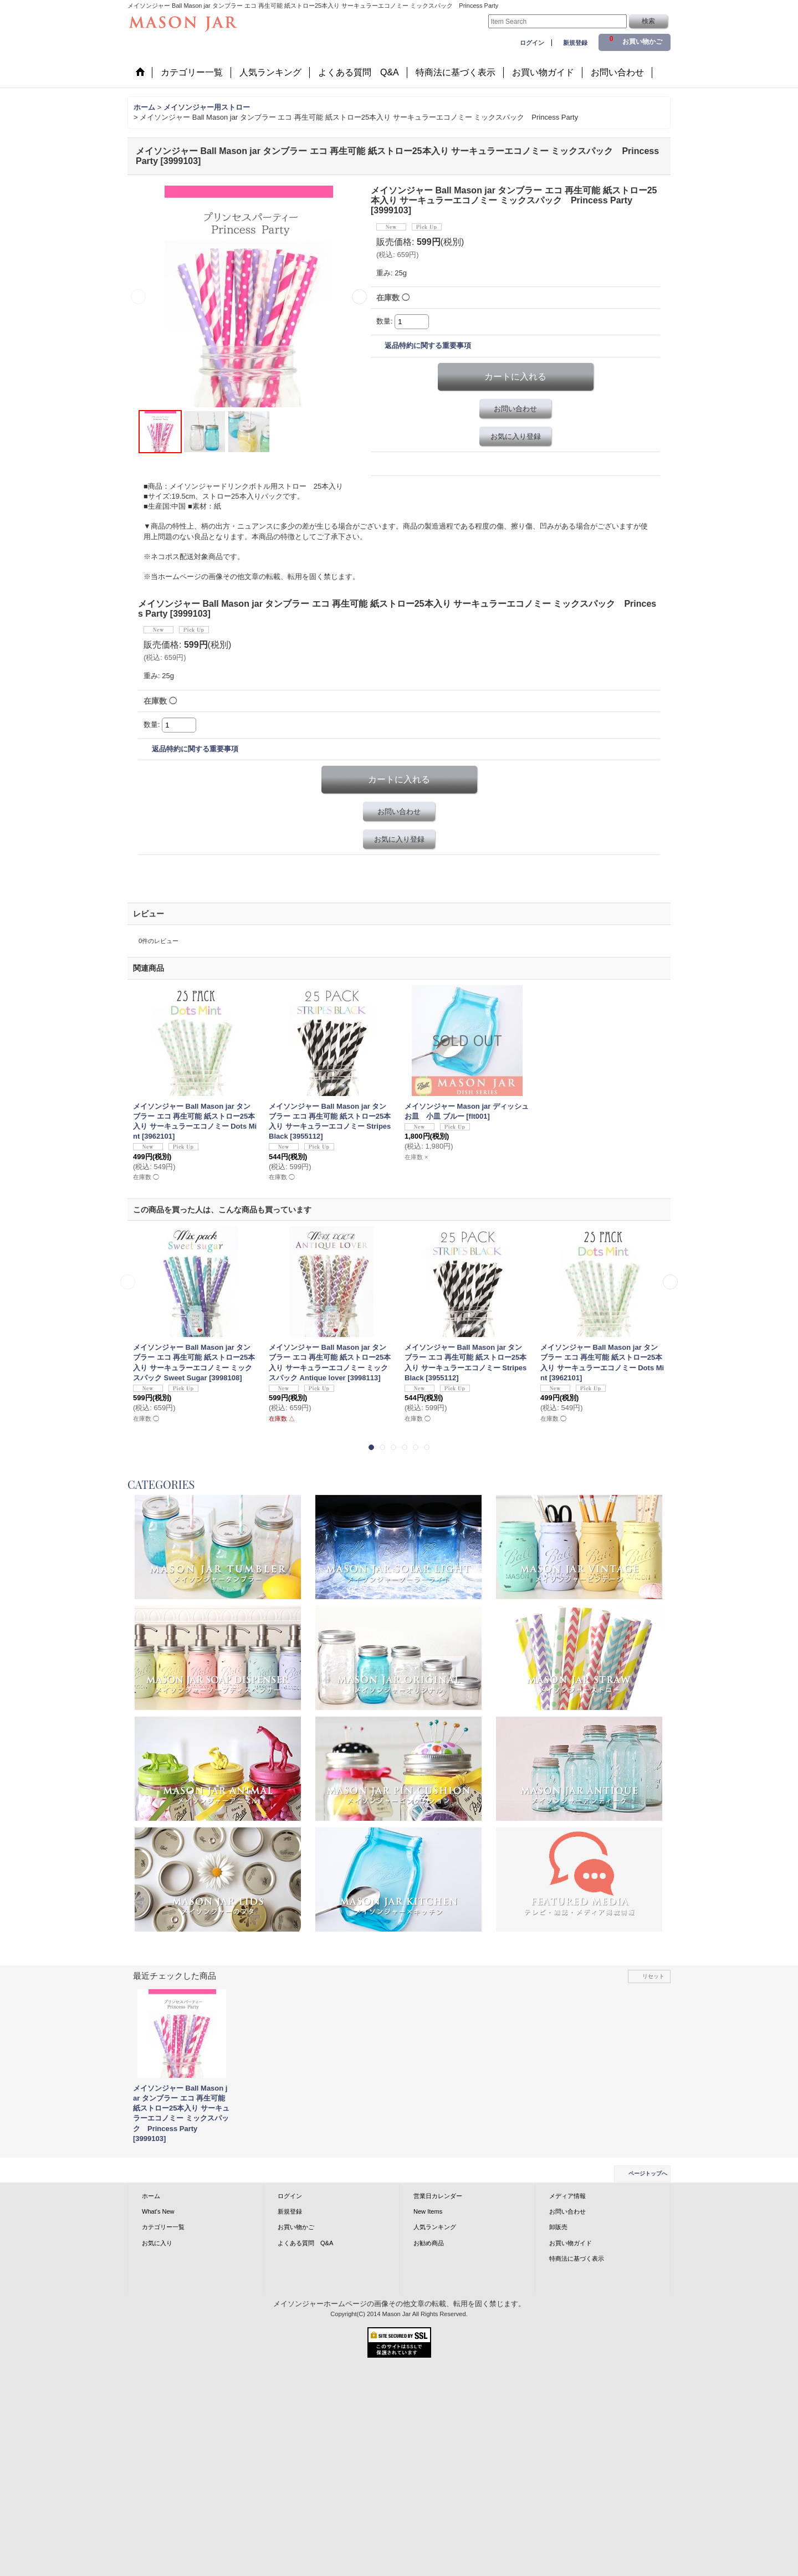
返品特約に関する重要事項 (428, 345)
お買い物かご (296, 2227)
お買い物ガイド (570, 2243)
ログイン (532, 42)
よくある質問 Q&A (305, 2243)
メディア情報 (567, 2196)
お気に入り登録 (515, 436)
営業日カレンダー (437, 2196)
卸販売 (558, 2227)
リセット (653, 1976)
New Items (427, 2211)
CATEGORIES (161, 1484)
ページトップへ (647, 2173)
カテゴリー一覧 (163, 2227)
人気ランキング (434, 2227)
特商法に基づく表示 (576, 2258)
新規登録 (575, 42)
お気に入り (157, 2243)
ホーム (151, 2196)
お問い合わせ (515, 408)
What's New (158, 2211)
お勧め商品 (428, 2243)
